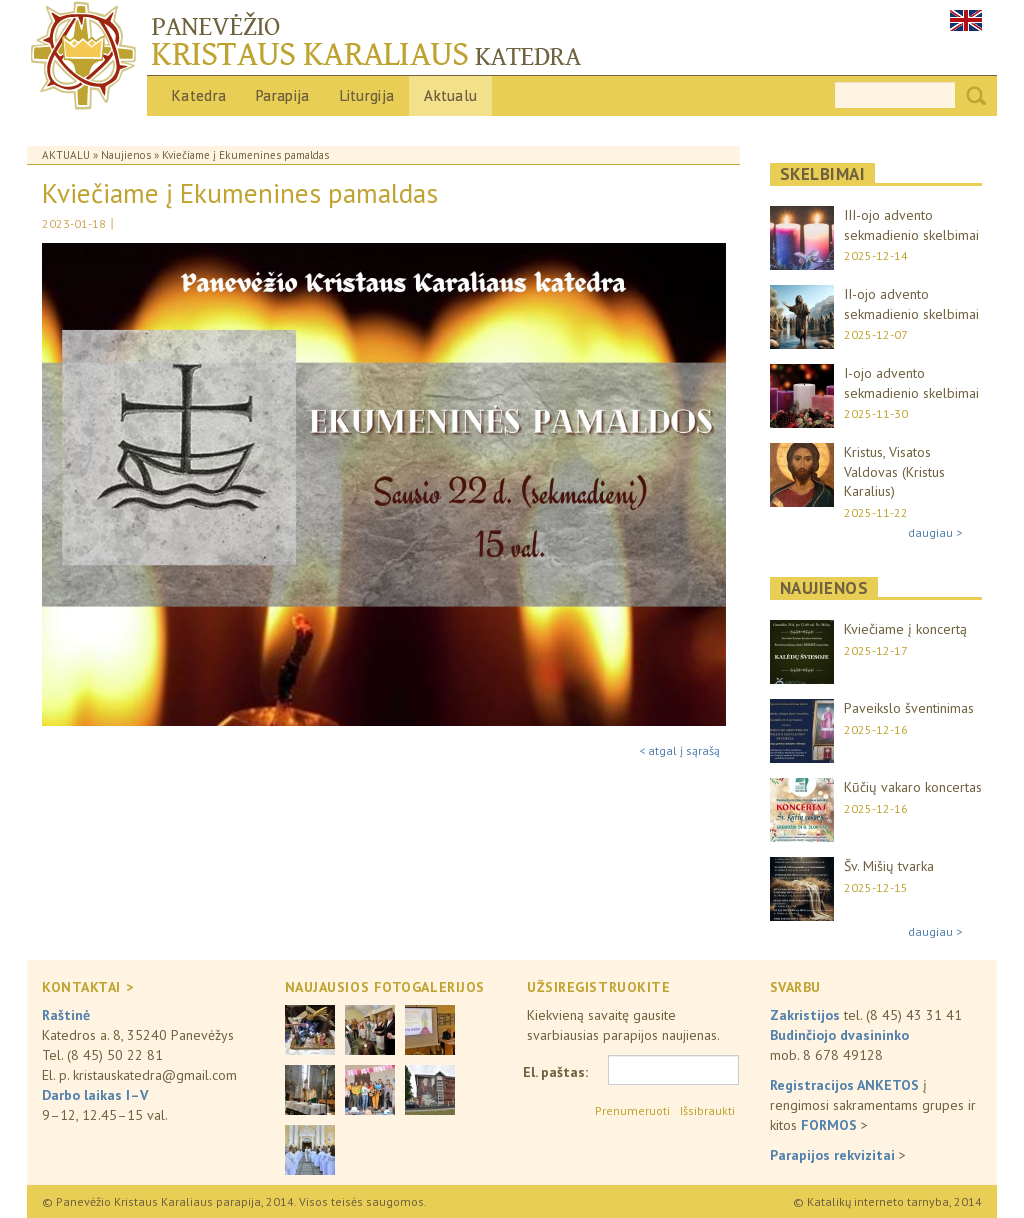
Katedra (199, 95)
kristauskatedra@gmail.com (155, 1075)
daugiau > (935, 532)
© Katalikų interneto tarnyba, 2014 (887, 1201)
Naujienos (126, 155)
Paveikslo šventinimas (909, 708)
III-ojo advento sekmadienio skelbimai (911, 225)
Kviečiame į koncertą (905, 629)
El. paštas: (555, 1072)
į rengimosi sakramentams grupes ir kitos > (873, 1105)
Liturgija (367, 95)
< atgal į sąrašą (679, 750)
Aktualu (450, 95)
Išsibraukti (707, 1110)
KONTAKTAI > (87, 987)
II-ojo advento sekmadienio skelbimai (911, 304)
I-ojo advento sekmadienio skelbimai (911, 383)
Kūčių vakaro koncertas (913, 787)
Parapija (282, 95)
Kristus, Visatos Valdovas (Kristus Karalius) (894, 471)
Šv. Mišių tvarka (889, 866)
